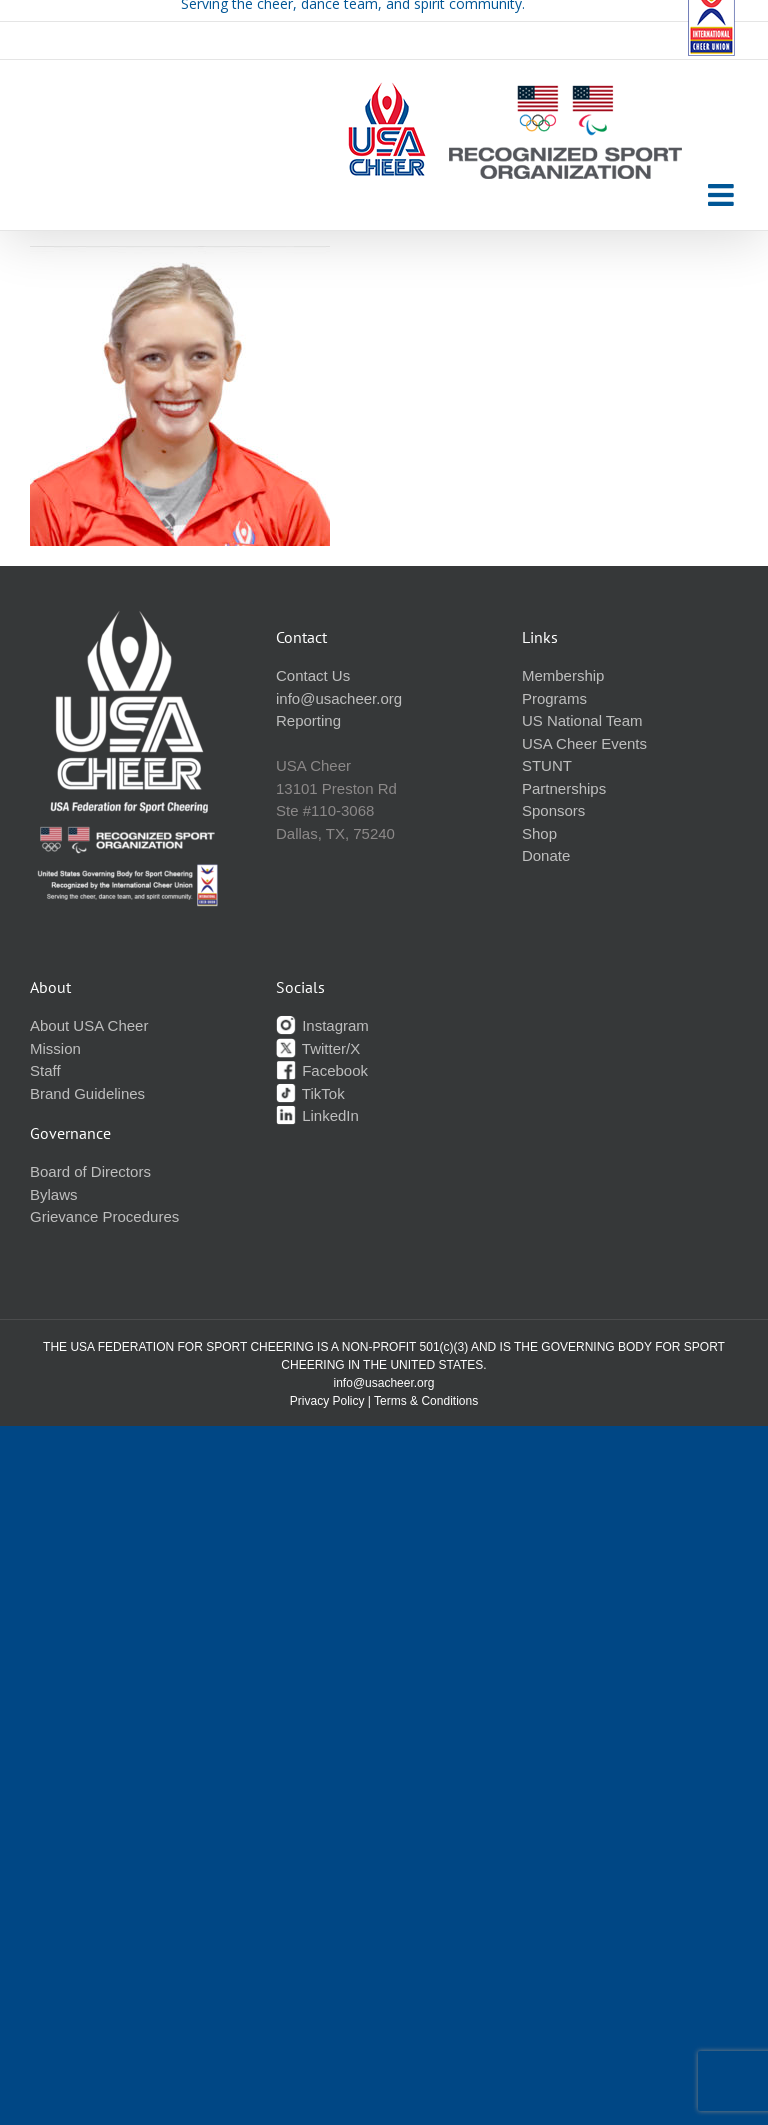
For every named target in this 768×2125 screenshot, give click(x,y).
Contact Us (313, 675)
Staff (45, 1070)
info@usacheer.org (339, 698)
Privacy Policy (327, 1401)
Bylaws (54, 1194)
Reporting (308, 720)
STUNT (547, 765)
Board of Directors (90, 1171)
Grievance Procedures (104, 1216)
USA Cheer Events (584, 743)
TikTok (310, 1093)
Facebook (322, 1070)
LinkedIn (317, 1115)
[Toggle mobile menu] (723, 195)
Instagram (322, 1025)
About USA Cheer (89, 1025)
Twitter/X (318, 1048)
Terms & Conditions (426, 1401)
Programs (554, 698)
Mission (55, 1048)
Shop (539, 833)
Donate (546, 855)
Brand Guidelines (87, 1093)
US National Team (582, 720)
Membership (563, 675)
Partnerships (564, 788)
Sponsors (553, 810)
